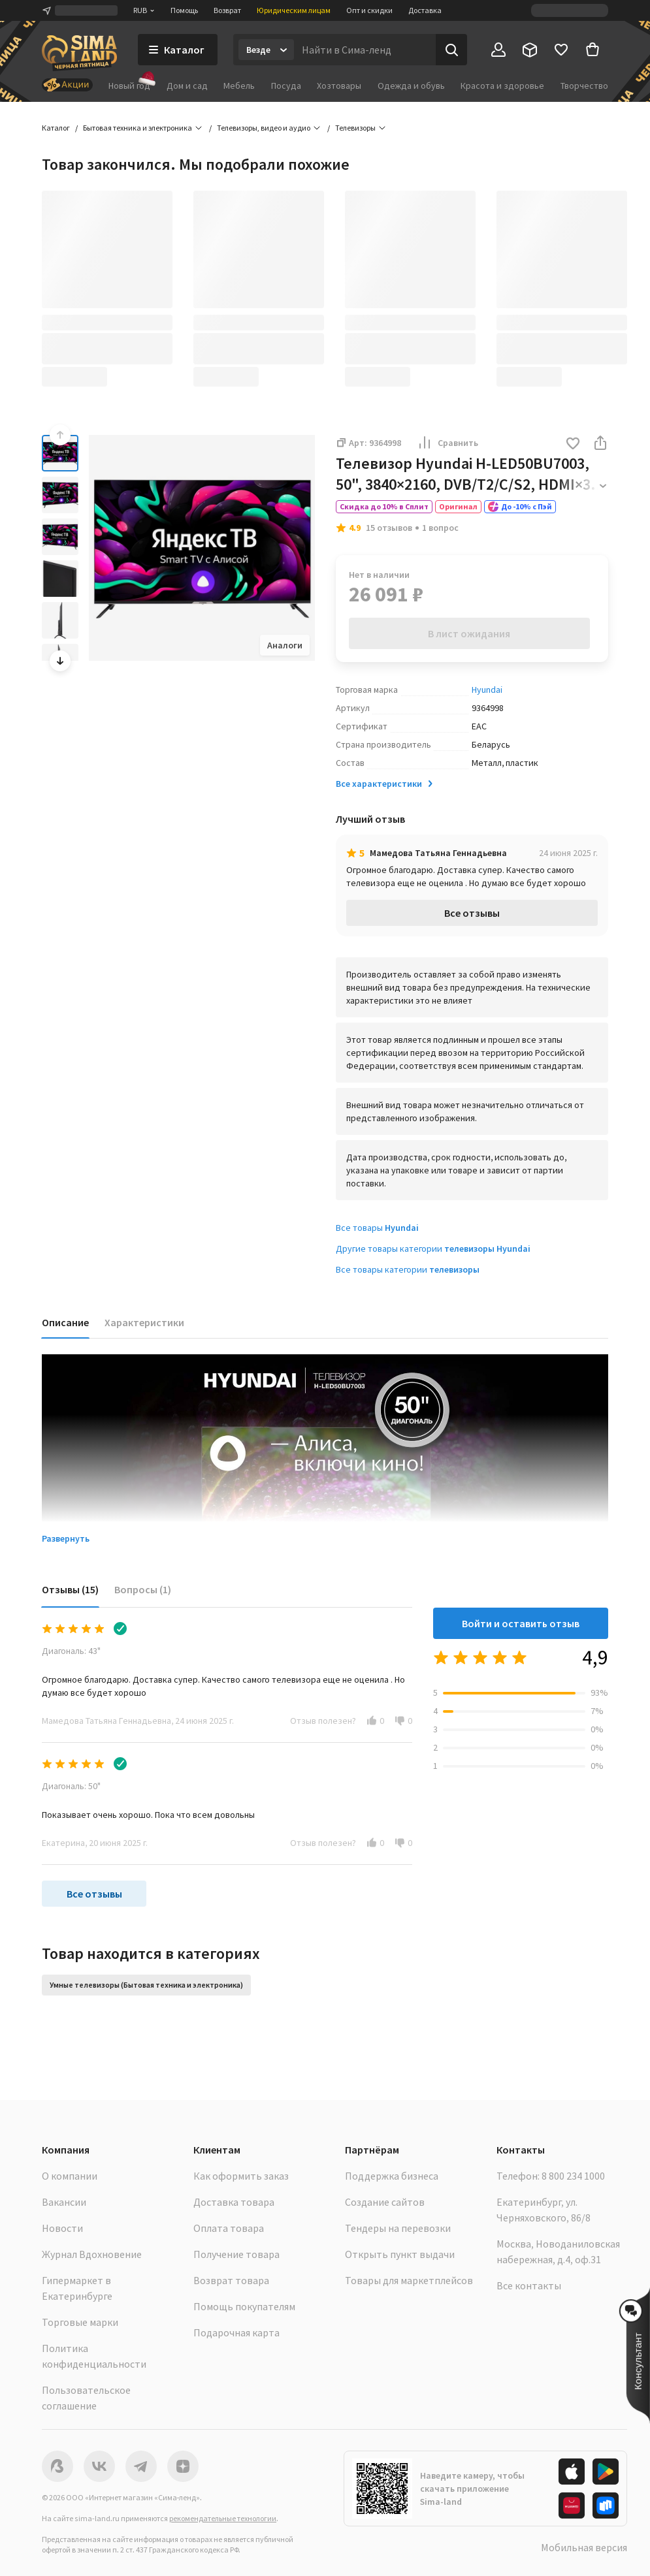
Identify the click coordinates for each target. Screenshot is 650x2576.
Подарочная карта (236, 2332)
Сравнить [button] (447, 443)
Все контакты (528, 2285)
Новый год (129, 85)
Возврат (227, 10)
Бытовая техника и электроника (137, 128)
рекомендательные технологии (222, 2518)
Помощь (184, 10)
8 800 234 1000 (573, 2175)
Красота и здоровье (502, 85)
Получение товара (236, 2254)
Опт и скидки (369, 10)
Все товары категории (407, 1269)
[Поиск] (451, 49)
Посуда (286, 85)
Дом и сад (187, 85)
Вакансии (64, 2201)
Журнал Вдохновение (92, 2254)
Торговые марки (80, 2322)
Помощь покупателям (244, 2306)
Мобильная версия (584, 2547)
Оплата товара (228, 2227)
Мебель (239, 85)
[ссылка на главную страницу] (79, 53)
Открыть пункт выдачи (400, 2254)
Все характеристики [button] (385, 783)
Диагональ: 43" (71, 1651)
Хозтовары (339, 85)
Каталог (56, 128)
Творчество (584, 85)
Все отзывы (472, 912)
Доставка (425, 10)
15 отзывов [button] (389, 527)
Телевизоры (355, 128)
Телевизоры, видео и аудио (263, 128)
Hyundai (487, 689)
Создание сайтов (385, 2201)
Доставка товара (233, 2201)
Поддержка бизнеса (391, 2175)
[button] (573, 444)
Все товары (377, 1227)
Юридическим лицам (294, 10)
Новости (62, 2227)
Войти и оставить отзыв (520, 1623)
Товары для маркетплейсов (409, 2280)
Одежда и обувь (411, 85)
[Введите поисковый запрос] (365, 49)
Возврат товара (231, 2280)
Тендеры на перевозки (398, 2227)
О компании (69, 2175)
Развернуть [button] (65, 1538)
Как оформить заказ (241, 2175)
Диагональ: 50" (71, 1786)
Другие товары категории (433, 1248)
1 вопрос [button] (440, 527)
